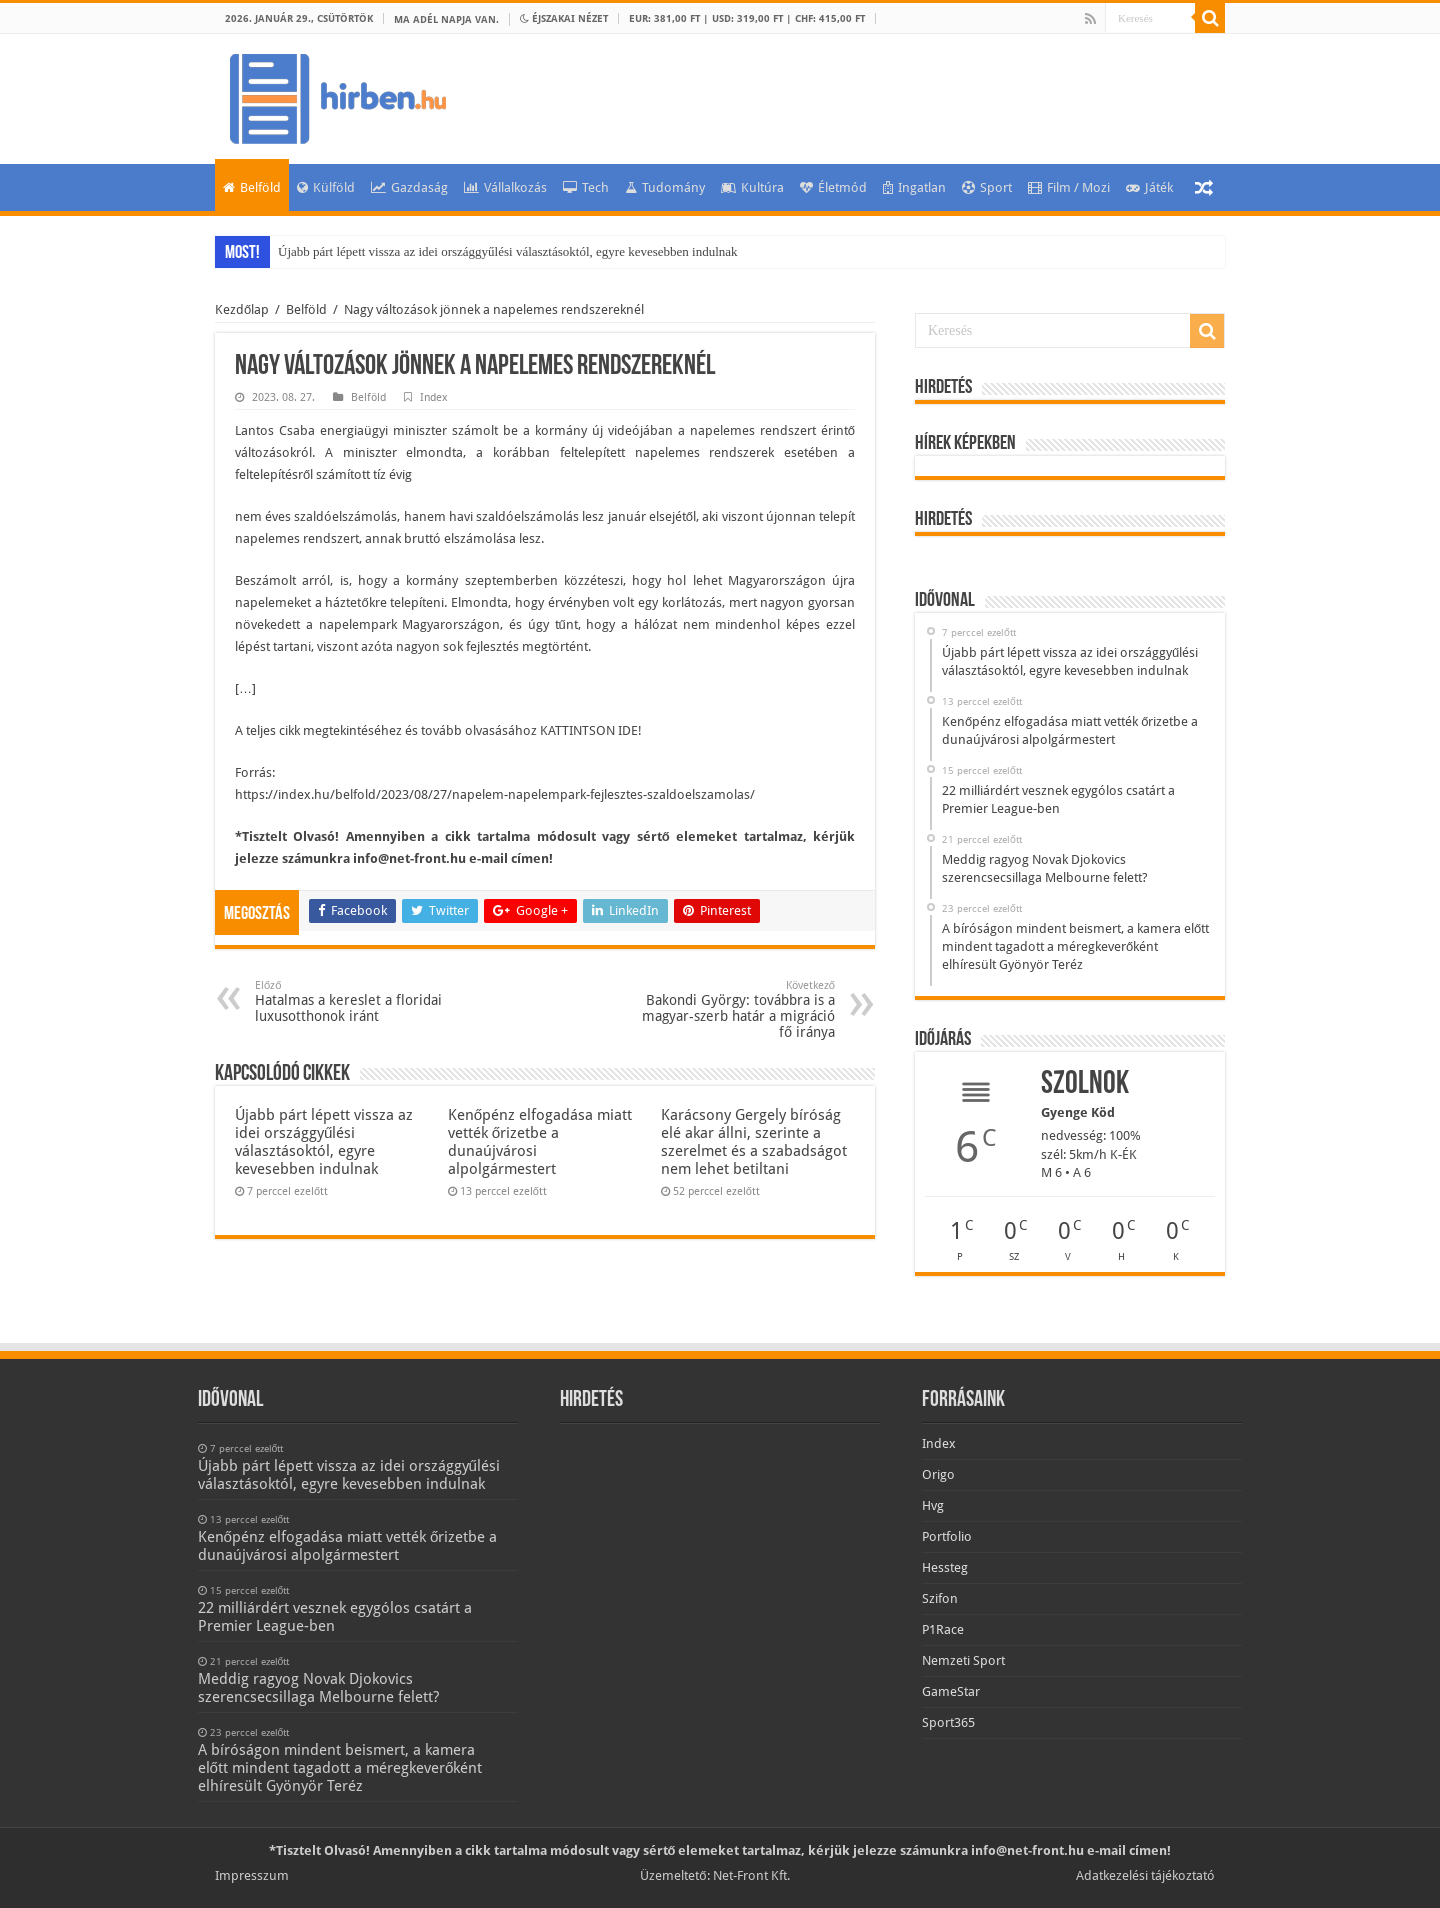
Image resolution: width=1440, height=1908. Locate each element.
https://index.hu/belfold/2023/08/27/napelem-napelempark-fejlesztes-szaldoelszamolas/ (495, 794)
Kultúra (752, 187)
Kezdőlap (242, 309)
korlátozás (692, 602)
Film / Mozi (1069, 187)
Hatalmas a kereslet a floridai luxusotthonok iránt (357, 1001)
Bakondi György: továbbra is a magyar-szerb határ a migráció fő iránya (732, 1009)
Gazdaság (409, 187)
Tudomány (665, 187)
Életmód (833, 187)
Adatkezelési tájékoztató (1145, 1875)
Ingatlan (914, 187)
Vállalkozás (505, 187)
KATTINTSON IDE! (591, 730)
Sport (987, 187)
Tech (586, 187)
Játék (1149, 187)
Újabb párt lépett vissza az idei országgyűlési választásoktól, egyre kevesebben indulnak (508, 251)
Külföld (326, 187)
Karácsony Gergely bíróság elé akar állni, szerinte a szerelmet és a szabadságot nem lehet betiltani (754, 1142)
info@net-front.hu (409, 858)
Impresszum (252, 1875)
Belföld (252, 187)
